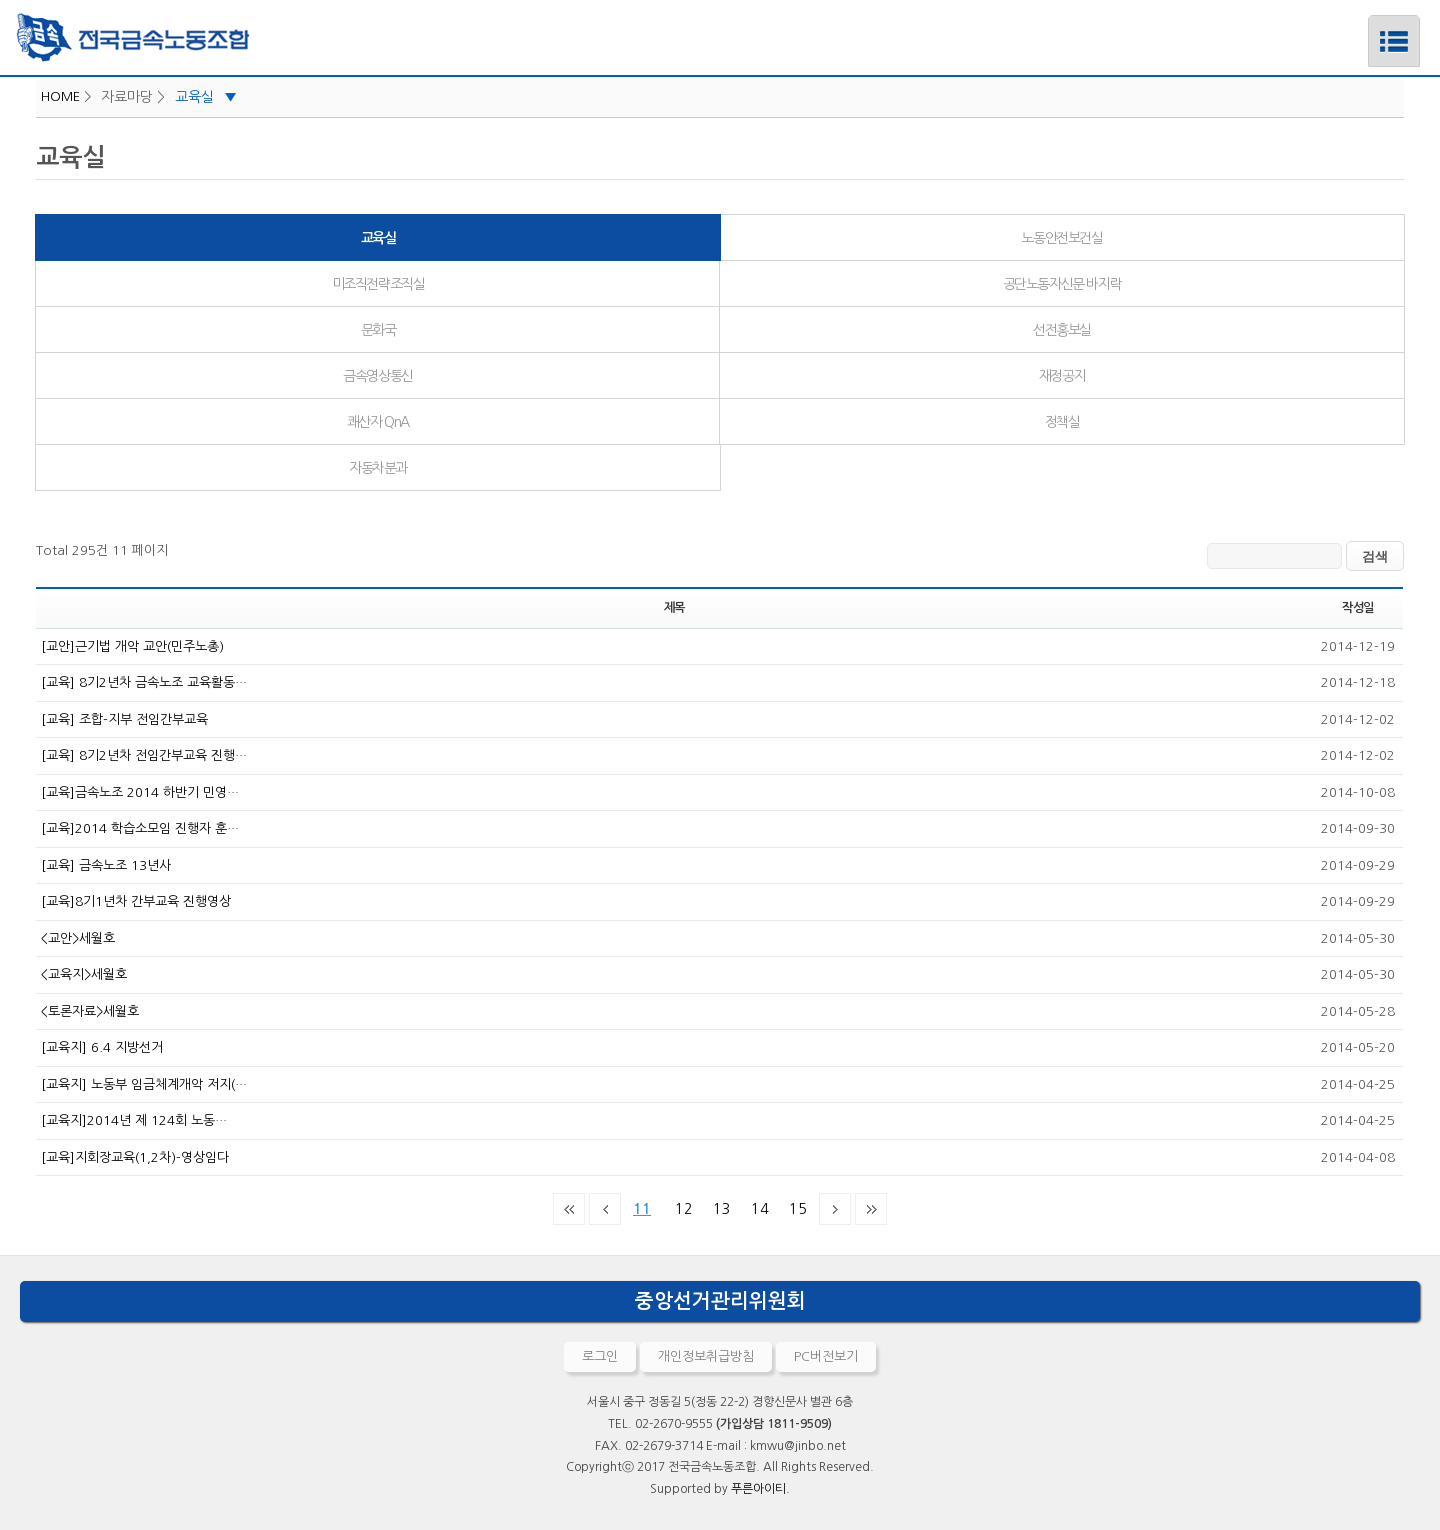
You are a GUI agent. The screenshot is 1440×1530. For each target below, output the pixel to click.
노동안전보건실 (1061, 238)
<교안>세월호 (78, 938)
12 (680, 1205)
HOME (60, 96)
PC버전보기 (826, 1356)
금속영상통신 (378, 376)
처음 (569, 1209)
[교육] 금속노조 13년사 (106, 865)
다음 (835, 1209)
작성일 (1358, 608)
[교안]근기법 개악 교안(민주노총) (132, 646)
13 (718, 1205)
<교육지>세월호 (84, 974)
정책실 (1062, 422)
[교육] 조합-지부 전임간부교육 (124, 719)
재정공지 (1062, 376)
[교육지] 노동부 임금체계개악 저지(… (144, 1084)
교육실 (206, 97)
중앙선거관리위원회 (720, 1301)
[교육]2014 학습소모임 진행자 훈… (140, 828)
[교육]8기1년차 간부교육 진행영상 (136, 901)
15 (794, 1205)
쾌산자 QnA (378, 422)
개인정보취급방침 (706, 1356)
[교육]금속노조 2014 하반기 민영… (140, 792)
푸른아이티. (760, 1489)
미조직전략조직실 (378, 284)
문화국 (378, 330)
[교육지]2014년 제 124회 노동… (134, 1120)
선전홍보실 (1062, 330)
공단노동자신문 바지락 (1062, 284)
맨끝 (871, 1209)
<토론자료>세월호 (90, 1011)
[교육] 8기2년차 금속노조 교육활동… (144, 682)
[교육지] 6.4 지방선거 (102, 1047)
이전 (605, 1209)
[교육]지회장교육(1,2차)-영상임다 (135, 1157)
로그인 (600, 1356)
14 (756, 1205)
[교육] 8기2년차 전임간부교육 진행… (144, 755)
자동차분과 (378, 468)
